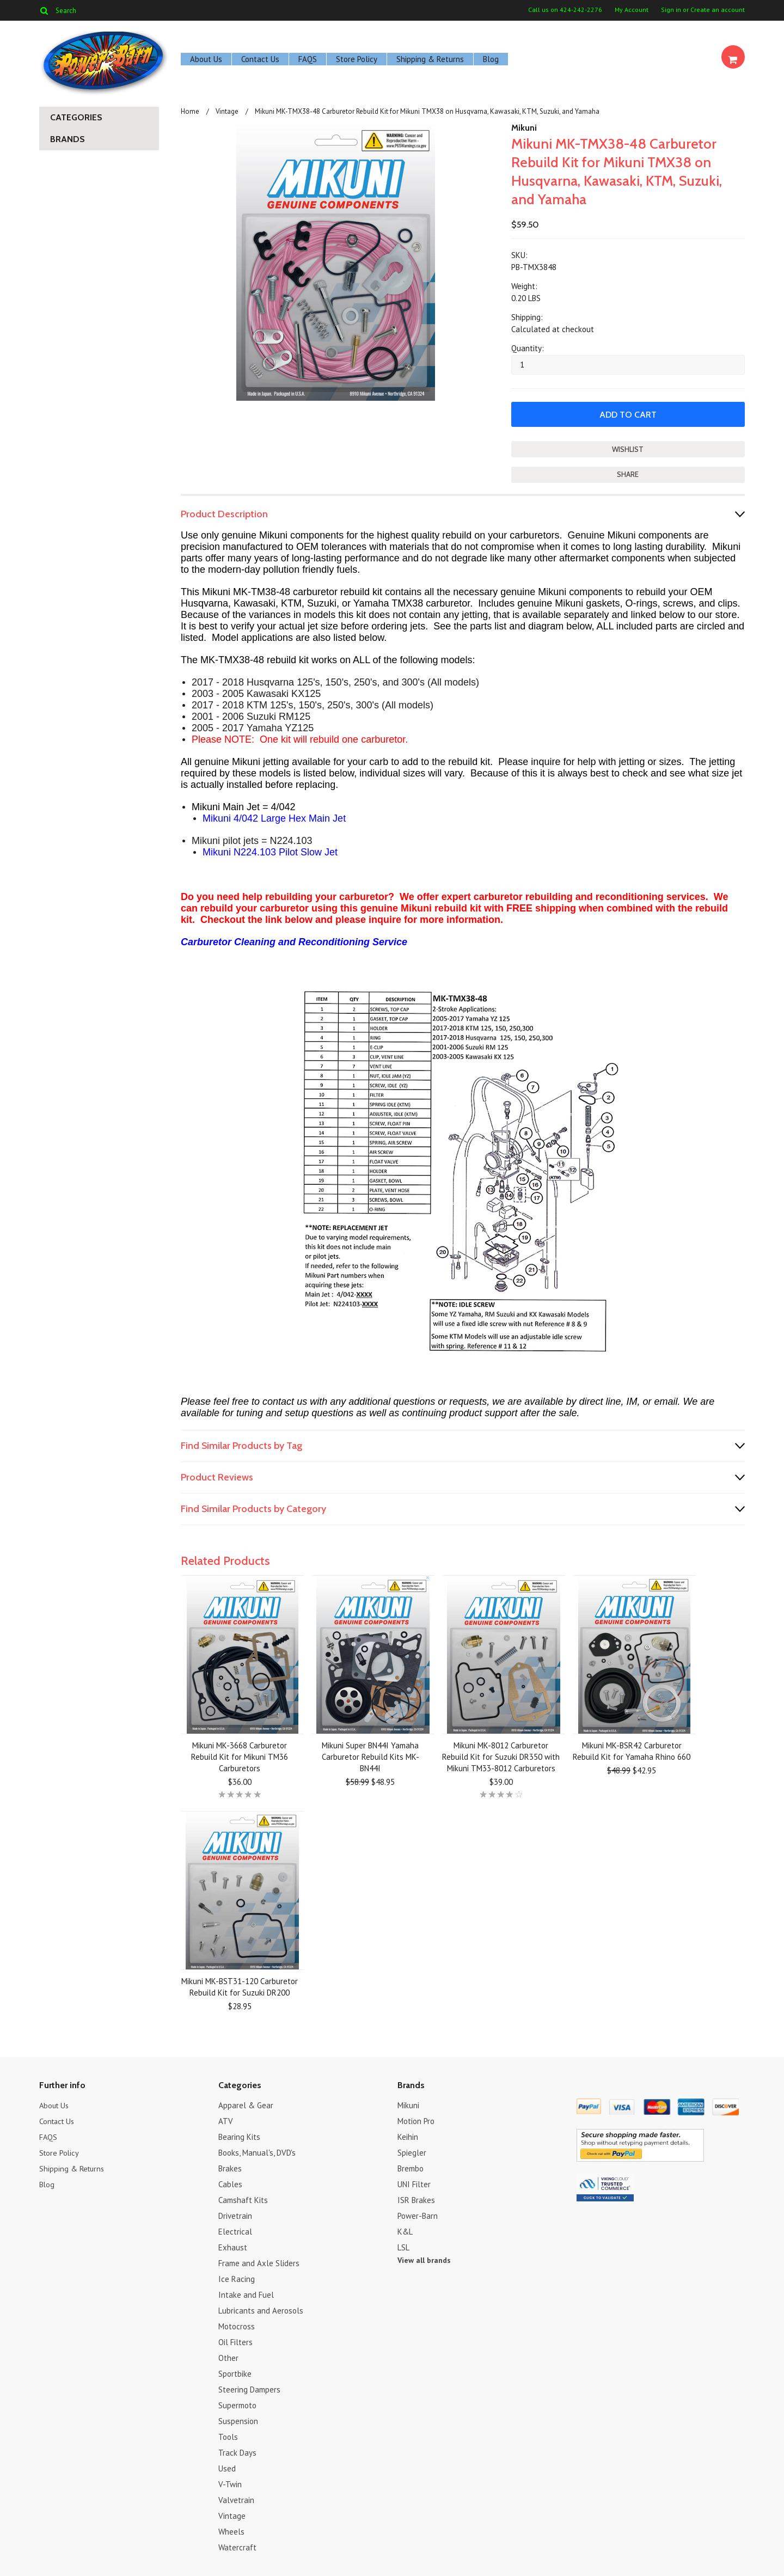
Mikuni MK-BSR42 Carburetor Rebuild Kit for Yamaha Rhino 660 (631, 1750)
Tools (228, 2436)
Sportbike (235, 2372)
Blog (491, 59)
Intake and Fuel (246, 2294)
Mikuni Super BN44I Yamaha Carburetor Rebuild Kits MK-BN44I (370, 1755)
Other (228, 2357)
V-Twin (230, 2483)
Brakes (230, 2167)
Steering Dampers (249, 2388)
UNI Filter (414, 2183)
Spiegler (411, 2151)
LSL (403, 2246)
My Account (631, 10)
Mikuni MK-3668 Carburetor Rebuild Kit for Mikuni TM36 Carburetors (239, 1755)
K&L (405, 2230)
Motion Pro (415, 2120)
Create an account (717, 10)
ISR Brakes (416, 2199)
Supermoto (237, 2404)
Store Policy (356, 59)
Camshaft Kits (243, 2199)
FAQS (307, 59)
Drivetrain (235, 2215)
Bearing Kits (239, 2136)
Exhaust (232, 2246)
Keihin (407, 2136)
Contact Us (260, 59)
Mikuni (524, 128)
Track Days (237, 2451)
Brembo (410, 2167)
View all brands (424, 2259)
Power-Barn (417, 2215)
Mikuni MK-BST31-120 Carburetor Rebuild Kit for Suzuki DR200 (239, 1986)
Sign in (671, 10)
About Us (206, 59)
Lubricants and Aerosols (260, 2309)
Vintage (227, 111)
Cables (230, 2183)
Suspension (238, 2420)
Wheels (231, 2530)
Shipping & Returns (430, 59)
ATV (225, 2120)
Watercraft (237, 2546)
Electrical (235, 2230)
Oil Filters (235, 2341)
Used (227, 2467)
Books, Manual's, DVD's (257, 2151)
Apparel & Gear (245, 2104)
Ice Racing (236, 2278)
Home (190, 111)
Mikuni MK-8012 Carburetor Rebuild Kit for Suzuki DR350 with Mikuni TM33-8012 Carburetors (501, 1755)
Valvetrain (236, 2499)
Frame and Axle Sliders (258, 2262)
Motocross (236, 2325)
